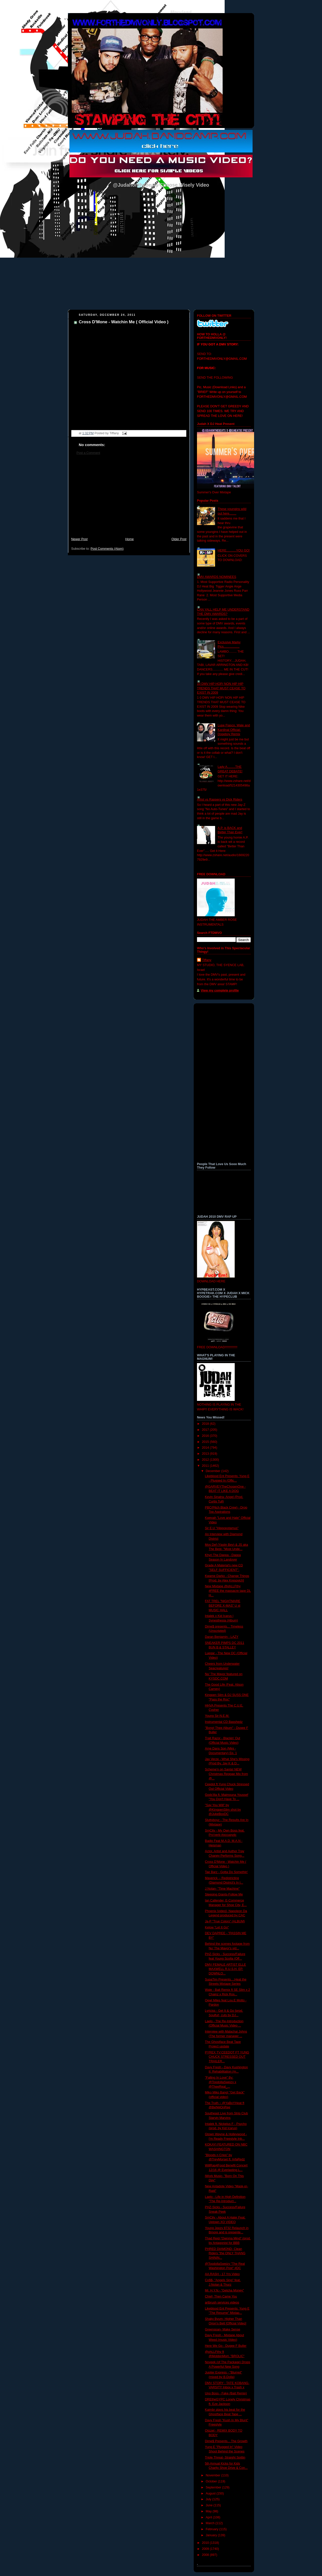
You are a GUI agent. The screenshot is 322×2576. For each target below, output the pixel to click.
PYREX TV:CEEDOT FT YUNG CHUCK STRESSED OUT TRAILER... (227, 2057)
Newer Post (79, 539)
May (209, 2511)
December (213, 1471)
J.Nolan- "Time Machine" (222, 1888)
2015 (206, 1442)
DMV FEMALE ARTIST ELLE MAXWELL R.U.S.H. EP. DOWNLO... (225, 1969)
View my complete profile (220, 990)
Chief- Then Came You (221, 2296)
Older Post (178, 539)
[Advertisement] (129, 498)
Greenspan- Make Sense (222, 2329)
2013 (206, 1453)
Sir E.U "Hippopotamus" (222, 1528)
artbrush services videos (222, 2302)
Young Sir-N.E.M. (217, 1716)
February (212, 2529)
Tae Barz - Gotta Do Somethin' (226, 1872)
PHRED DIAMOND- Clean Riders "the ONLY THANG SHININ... (225, 2253)
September (214, 2487)
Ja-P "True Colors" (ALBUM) (225, 1921)
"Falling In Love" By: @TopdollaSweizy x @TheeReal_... (220, 2082)
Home (129, 539)
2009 (206, 2549)
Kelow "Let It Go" (217, 1927)
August (211, 2493)
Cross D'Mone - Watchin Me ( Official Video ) (124, 322)
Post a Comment (88, 453)
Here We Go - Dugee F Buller (226, 2346)
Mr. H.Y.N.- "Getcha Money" (224, 2290)
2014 (206, 1447)
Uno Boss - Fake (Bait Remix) (226, 2393)
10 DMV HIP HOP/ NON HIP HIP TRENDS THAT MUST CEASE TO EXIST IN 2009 (221, 688)
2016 (206, 1436)
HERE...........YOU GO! (234, 550)
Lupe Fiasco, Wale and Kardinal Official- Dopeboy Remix (234, 730)
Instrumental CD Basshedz (224, 1722)
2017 (206, 1430)
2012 (206, 1459)
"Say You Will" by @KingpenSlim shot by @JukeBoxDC (223, 1809)
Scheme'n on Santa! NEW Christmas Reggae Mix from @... (226, 1774)
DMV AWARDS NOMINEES (216, 577)
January (212, 2535)
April (209, 2517)
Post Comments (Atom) (107, 548)
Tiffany (206, 960)
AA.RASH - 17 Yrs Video (222, 2274)
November (213, 2475)
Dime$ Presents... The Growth (226, 2441)
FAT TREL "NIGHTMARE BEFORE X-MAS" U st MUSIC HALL (222, 1605)
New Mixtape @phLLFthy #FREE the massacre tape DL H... (228, 1590)
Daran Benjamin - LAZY (221, 1637)
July (209, 2499)
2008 (206, 2555)
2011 (206, 1466)
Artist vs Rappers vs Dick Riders (219, 799)
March (211, 2523)
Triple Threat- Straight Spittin (225, 2457)
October (212, 2481)
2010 (206, 2543)
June (210, 2505)
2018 (206, 1423)
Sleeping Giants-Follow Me (224, 1894)
